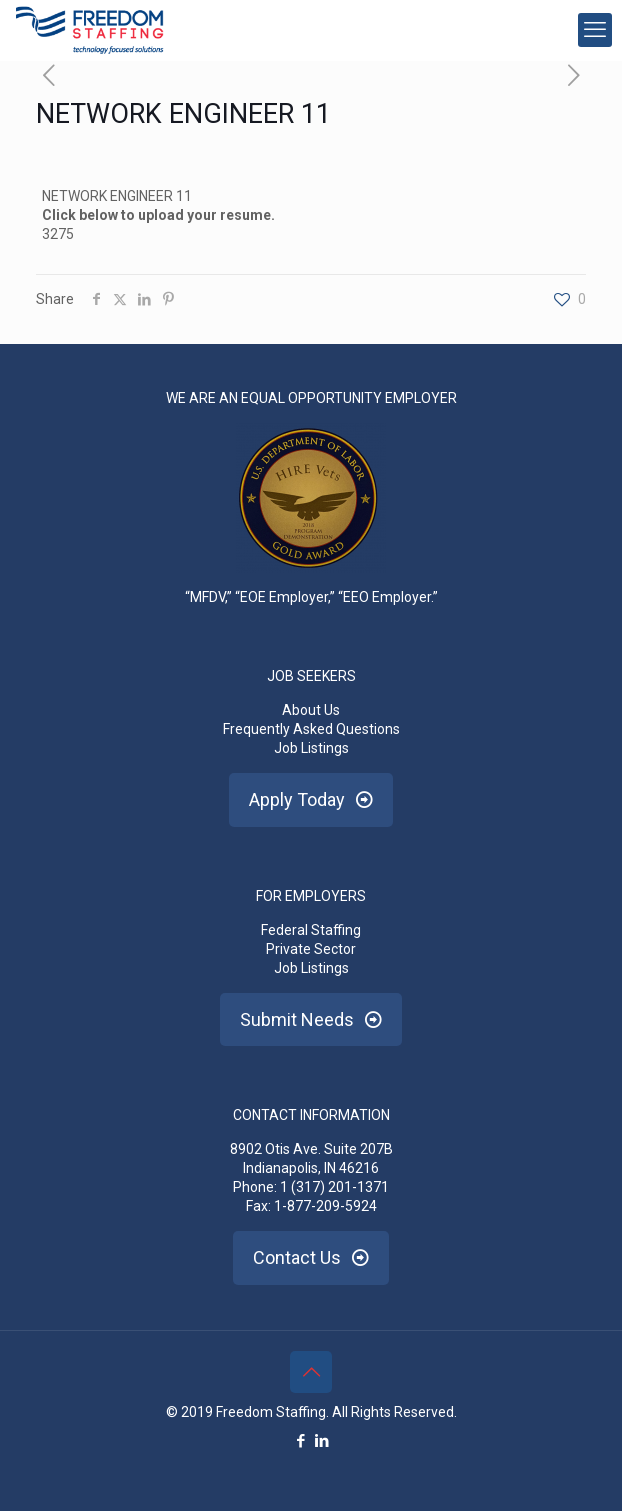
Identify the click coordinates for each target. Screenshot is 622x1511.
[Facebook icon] (300, 1441)
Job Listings (311, 748)
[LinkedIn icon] (321, 1441)
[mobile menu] (595, 30)
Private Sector (311, 949)
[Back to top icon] (311, 1372)
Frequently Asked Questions (311, 729)
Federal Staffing (311, 930)
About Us (311, 710)
